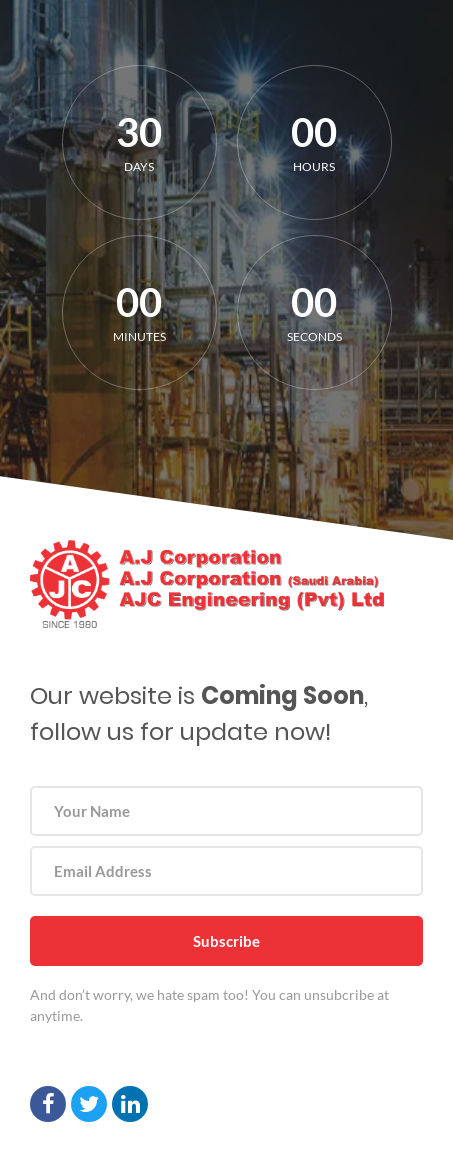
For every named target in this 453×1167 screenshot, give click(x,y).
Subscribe (226, 941)
